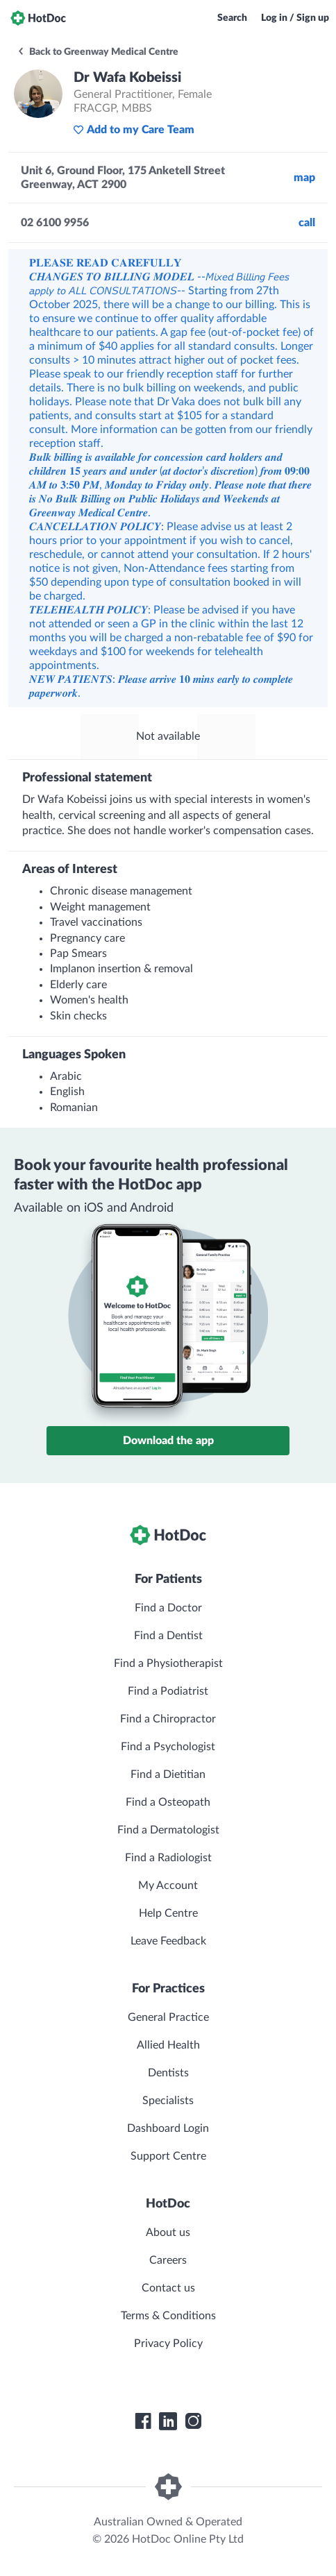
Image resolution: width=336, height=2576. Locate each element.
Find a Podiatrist (168, 1691)
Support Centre (168, 2156)
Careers (168, 2260)
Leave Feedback (168, 1941)
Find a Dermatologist (168, 1830)
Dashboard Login (168, 2128)
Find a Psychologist (168, 1746)
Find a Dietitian (168, 1774)
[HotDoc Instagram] (192, 2421)
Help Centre (168, 1913)
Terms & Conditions (168, 2315)
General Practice (168, 2017)
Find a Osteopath (168, 1802)
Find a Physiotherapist (168, 1663)
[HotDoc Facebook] (143, 2421)
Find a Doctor (168, 1607)
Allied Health (168, 2045)
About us (168, 2232)
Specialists (168, 2100)
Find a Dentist (168, 1635)
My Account (168, 1885)
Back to (97, 52)
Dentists (168, 2072)
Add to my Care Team (133, 129)
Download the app (168, 1440)
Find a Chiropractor (168, 1719)
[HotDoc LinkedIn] (168, 2421)
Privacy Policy (168, 2343)
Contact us (168, 2288)
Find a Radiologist (168, 1857)
